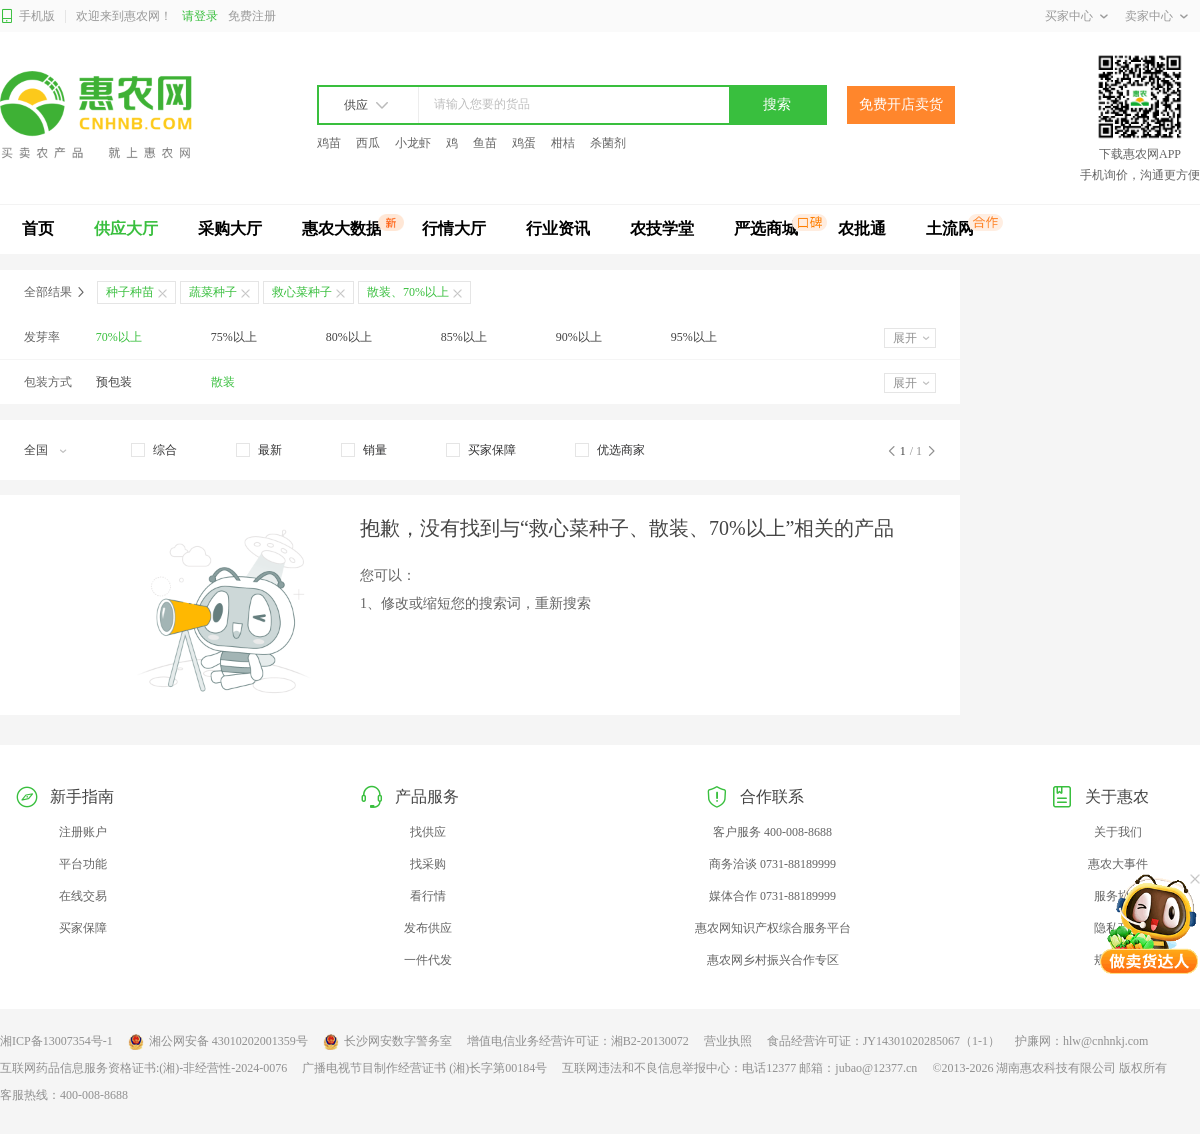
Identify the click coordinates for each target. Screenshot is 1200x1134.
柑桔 (563, 143)
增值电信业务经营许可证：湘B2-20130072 (578, 1041)
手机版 (27, 16)
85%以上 (464, 337)
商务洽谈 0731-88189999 (772, 864)
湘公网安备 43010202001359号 (218, 1042)
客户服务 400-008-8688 (772, 832)
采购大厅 (230, 228)
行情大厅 (454, 228)
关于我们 (1118, 832)
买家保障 (83, 928)
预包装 (114, 382)
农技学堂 (662, 228)
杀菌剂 (608, 143)
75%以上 (234, 337)
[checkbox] (154, 450)
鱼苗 (485, 143)
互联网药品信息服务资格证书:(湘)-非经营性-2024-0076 (143, 1068)
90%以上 (579, 337)
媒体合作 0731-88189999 (772, 896)
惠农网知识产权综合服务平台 (773, 928)
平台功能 (83, 864)
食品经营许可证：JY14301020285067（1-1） (883, 1041)
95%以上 (694, 337)
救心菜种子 (302, 292)
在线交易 (83, 896)
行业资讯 (558, 228)
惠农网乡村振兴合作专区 (773, 960)
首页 (38, 228)
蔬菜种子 (213, 292)
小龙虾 (413, 143)
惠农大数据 (342, 228)
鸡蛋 (524, 143)
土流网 (950, 228)
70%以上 (119, 337)
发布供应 (428, 928)
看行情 (428, 896)
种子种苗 (130, 292)
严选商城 (766, 228)
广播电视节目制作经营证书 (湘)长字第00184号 (424, 1068)
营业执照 (728, 1041)
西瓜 (368, 143)
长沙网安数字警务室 (387, 1042)
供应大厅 (126, 228)
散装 (223, 382)
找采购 (428, 864)
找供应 (428, 832)
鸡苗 (329, 143)
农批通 (862, 228)
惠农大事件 (1118, 864)
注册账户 (83, 832)
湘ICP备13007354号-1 (56, 1041)
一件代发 (428, 960)
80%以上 (349, 337)
